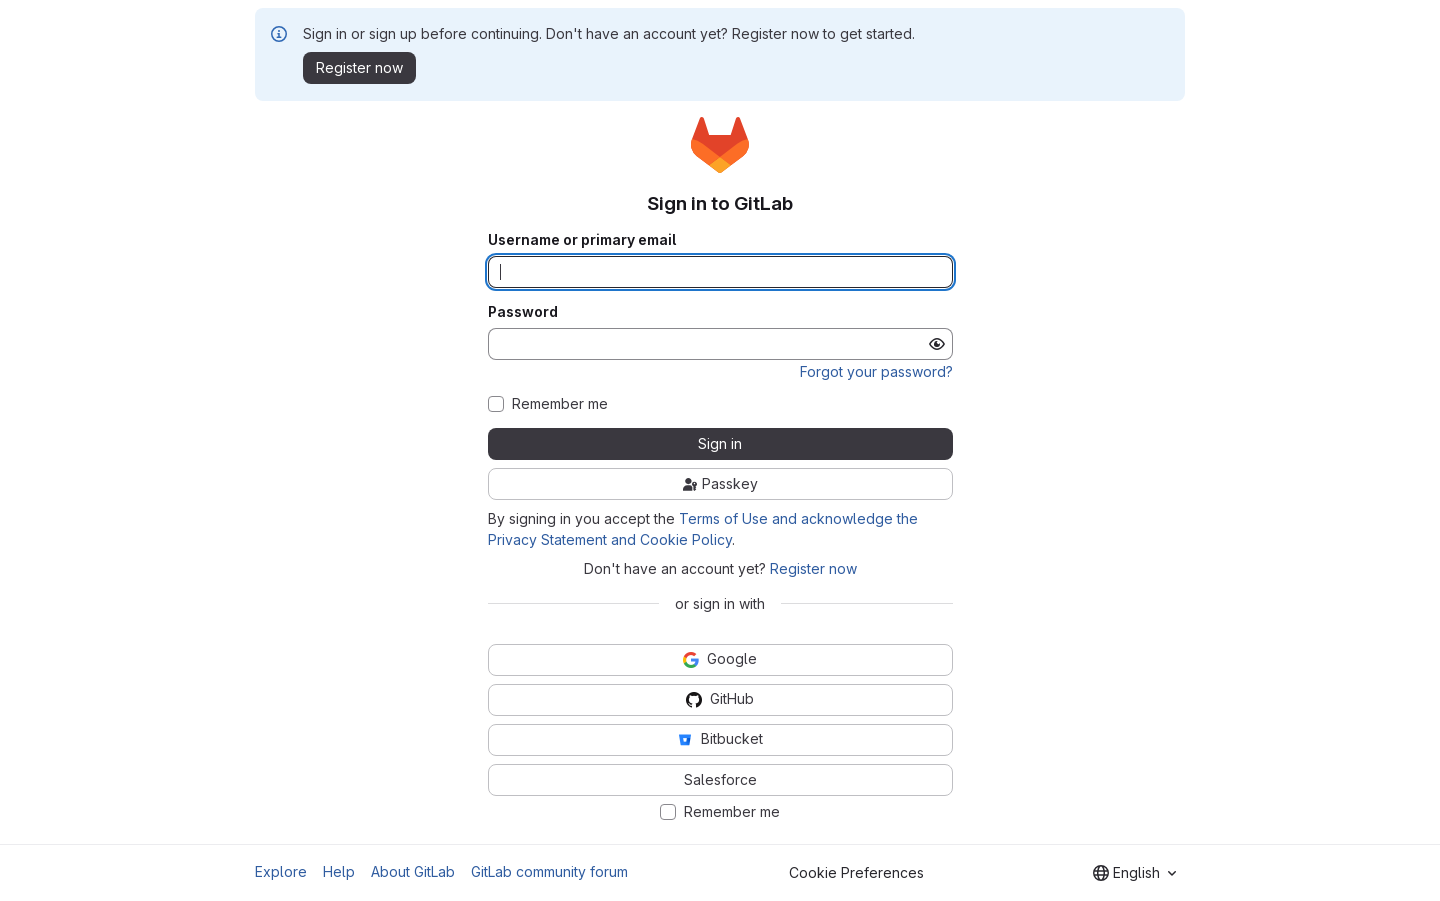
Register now (813, 568)
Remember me (560, 404)
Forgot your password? (876, 371)
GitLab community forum (549, 871)
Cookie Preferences (856, 872)
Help (339, 871)
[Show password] (937, 344)
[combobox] (1134, 873)
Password (523, 312)
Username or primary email (582, 240)
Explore (281, 871)
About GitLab (413, 871)
